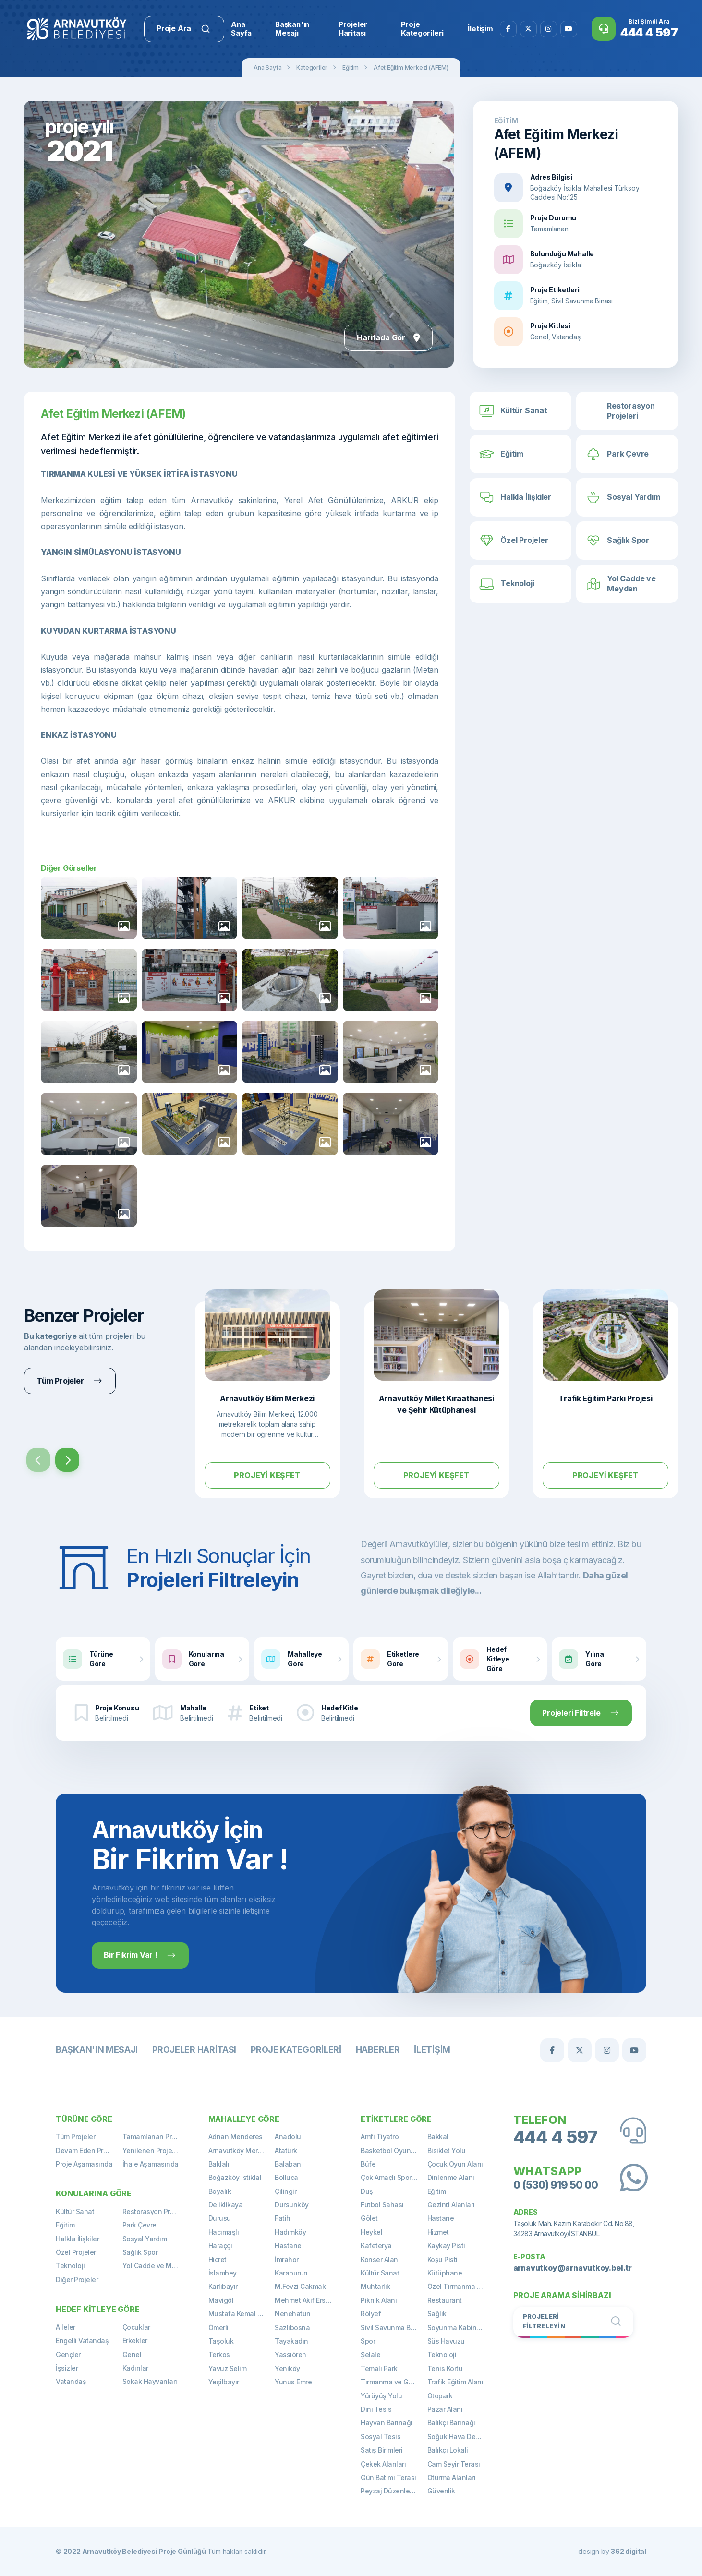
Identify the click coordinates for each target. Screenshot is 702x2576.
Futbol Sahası (382, 2205)
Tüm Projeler (75, 2136)
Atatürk (286, 2150)
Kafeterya (376, 2245)
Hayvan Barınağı (386, 2423)
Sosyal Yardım (144, 2239)
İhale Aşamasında (150, 2164)
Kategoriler (311, 67)
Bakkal (437, 2136)
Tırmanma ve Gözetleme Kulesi (394, 2382)
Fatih (282, 2218)
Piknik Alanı (379, 2300)
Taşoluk (221, 2341)
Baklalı (219, 2164)
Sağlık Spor (140, 2252)
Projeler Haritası (194, 2050)
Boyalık (219, 2191)
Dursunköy (292, 2205)
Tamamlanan (549, 229)
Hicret (217, 2259)
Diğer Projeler (77, 2279)
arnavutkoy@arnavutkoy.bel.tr (572, 2268)
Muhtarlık (375, 2286)
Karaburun (291, 2273)
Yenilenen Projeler (151, 2150)
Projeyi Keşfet (267, 1475)
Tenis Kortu (445, 2368)
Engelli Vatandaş (82, 2340)
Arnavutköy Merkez (238, 2150)
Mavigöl (221, 2300)
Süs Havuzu (446, 2341)
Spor (368, 2341)
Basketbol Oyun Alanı (394, 2150)
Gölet (369, 2218)
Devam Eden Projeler (88, 2150)
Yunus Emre (293, 2382)
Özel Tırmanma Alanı (460, 2286)
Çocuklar (136, 2327)
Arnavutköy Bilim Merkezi (267, 1398)
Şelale (370, 2354)
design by (612, 2551)
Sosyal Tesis (380, 2436)
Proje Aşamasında (84, 2164)
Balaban (288, 2164)
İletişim (432, 2050)
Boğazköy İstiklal (556, 265)
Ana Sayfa (267, 67)
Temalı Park (379, 2368)
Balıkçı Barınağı (451, 2423)
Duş (367, 2191)
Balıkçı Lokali (447, 2450)
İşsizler (67, 2368)
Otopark (440, 2396)
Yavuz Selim (227, 2368)
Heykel (371, 2232)
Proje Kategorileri (296, 2050)
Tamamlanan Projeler (155, 2136)
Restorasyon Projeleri (155, 2211)
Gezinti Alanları (451, 2205)
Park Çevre (139, 2225)
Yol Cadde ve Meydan (155, 2266)
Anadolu (288, 2136)
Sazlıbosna (292, 2327)
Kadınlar (135, 2368)
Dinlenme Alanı (450, 2177)
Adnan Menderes (235, 2136)
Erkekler (134, 2340)
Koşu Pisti (442, 2259)
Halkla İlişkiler (77, 2239)
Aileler (65, 2327)
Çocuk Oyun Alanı (455, 2164)
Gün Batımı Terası (388, 2477)
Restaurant (444, 2300)
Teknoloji (70, 2266)
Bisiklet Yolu (446, 2150)
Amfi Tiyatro (380, 2136)
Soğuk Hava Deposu (459, 2436)
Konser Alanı (380, 2259)
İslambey (222, 2273)
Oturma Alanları (451, 2477)
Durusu (219, 2218)
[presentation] (38, 1460)
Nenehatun (293, 2314)
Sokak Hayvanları (149, 2381)
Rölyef (371, 2314)
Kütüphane (444, 2273)
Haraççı (220, 2245)
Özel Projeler (76, 2252)
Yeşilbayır (223, 2382)
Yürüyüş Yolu (381, 2396)
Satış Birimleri (382, 2450)
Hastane (288, 2245)
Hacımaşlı (223, 2232)
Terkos (219, 2354)
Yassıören (290, 2354)
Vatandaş (71, 2381)
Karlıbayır (223, 2286)
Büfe (368, 2164)
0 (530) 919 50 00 (555, 2185)
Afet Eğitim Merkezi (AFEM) (411, 67)
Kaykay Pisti (446, 2245)
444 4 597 (555, 2137)
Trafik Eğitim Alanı (455, 2382)
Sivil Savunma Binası (393, 2327)
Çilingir (285, 2191)
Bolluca (286, 2177)
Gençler (68, 2354)
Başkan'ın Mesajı (97, 2050)
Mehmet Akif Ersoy (304, 2300)
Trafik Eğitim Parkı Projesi (605, 1398)
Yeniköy (287, 2368)
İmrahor (287, 2259)
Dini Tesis (376, 2409)
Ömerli (218, 2327)
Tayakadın (291, 2341)
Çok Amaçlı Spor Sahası (394, 2177)
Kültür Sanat (75, 2211)
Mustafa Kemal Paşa (240, 2314)
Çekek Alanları (383, 2464)
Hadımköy (290, 2232)
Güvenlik (441, 2491)
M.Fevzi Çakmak (300, 2286)
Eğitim (350, 67)
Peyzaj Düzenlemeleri (394, 2491)
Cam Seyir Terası (453, 2464)
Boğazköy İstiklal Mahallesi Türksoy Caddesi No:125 (585, 193)
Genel (132, 2354)
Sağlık (437, 2314)
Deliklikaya (225, 2205)
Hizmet (438, 2232)
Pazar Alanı (445, 2409)
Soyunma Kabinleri (456, 2327)
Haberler (378, 2050)
